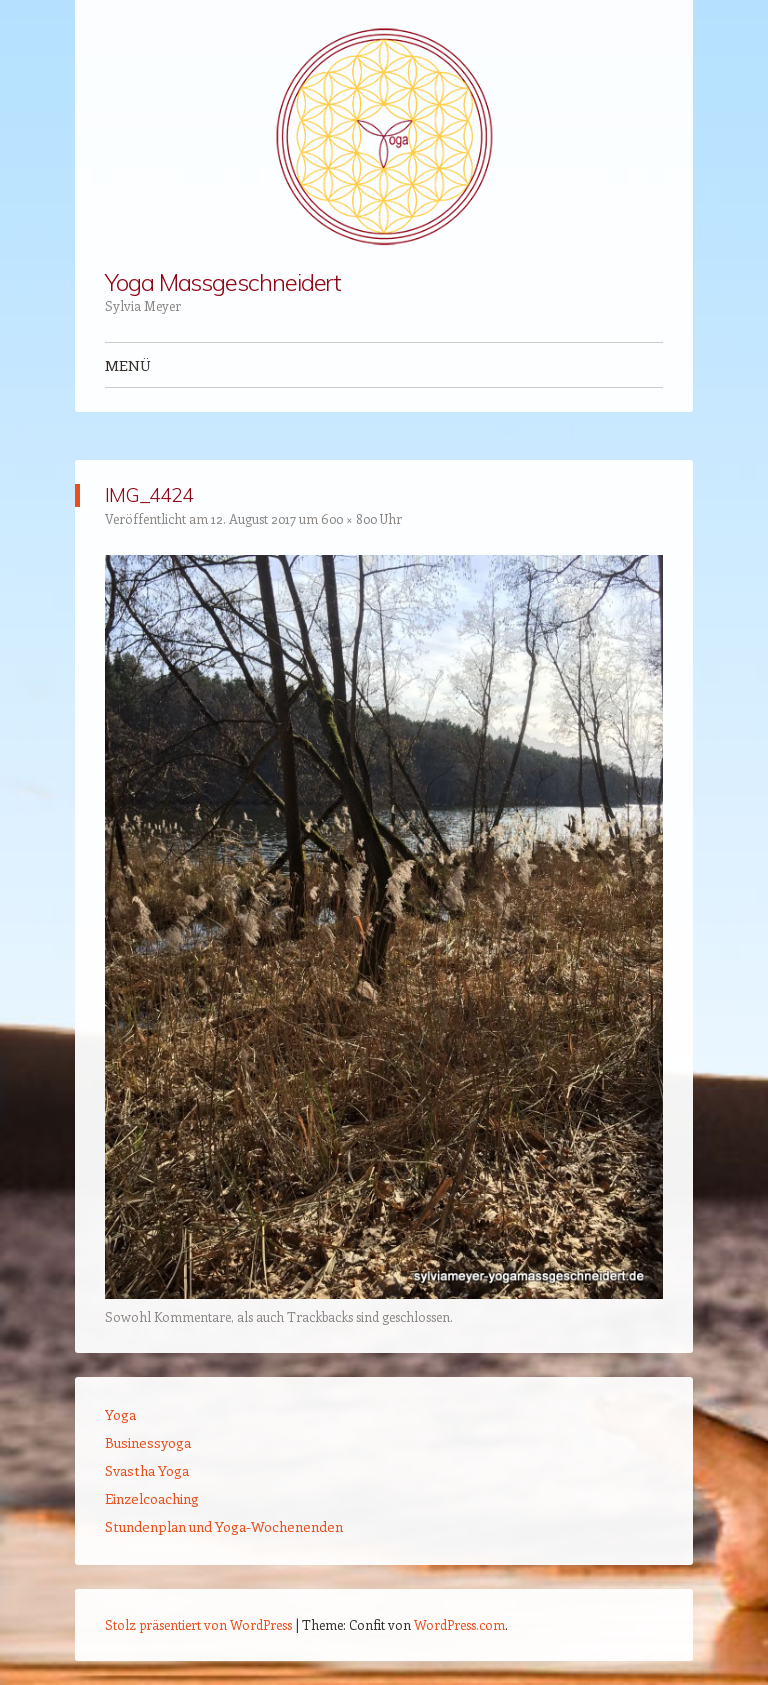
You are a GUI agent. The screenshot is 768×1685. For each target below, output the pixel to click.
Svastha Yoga (147, 1470)
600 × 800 (349, 518)
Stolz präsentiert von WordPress (198, 1624)
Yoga (120, 1414)
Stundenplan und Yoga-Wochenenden (224, 1526)
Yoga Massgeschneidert (223, 282)
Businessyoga (148, 1442)
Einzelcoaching (152, 1498)
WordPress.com (459, 1624)
